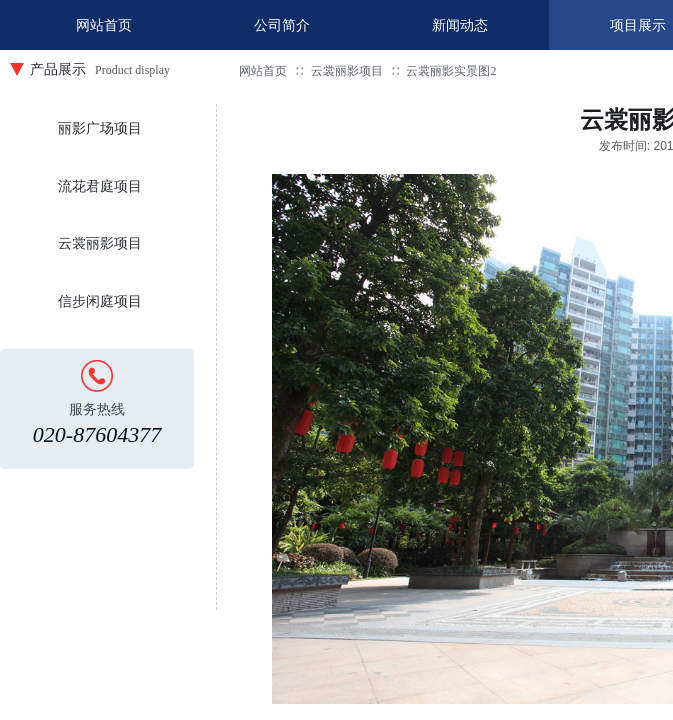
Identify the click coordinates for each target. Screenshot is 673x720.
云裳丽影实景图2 (451, 71)
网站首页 (263, 71)
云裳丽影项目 (347, 71)
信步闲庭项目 (100, 301)
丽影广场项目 (100, 128)
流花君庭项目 (100, 186)
